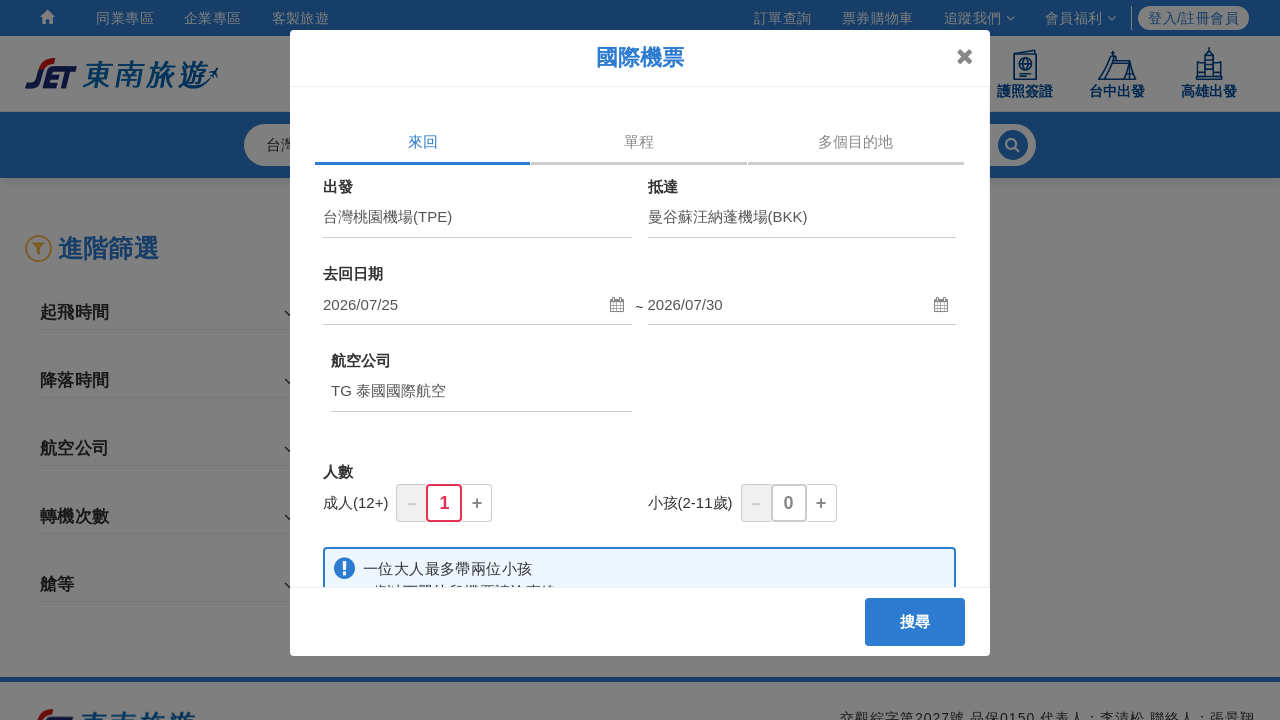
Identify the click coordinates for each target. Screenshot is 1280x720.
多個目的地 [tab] (855, 141)
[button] (477, 305)
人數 (338, 471)
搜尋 (915, 621)
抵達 (663, 186)
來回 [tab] (423, 141)
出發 (338, 186)
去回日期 (353, 273)
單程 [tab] (639, 141)
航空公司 (361, 360)
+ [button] (477, 503)
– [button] (412, 503)
